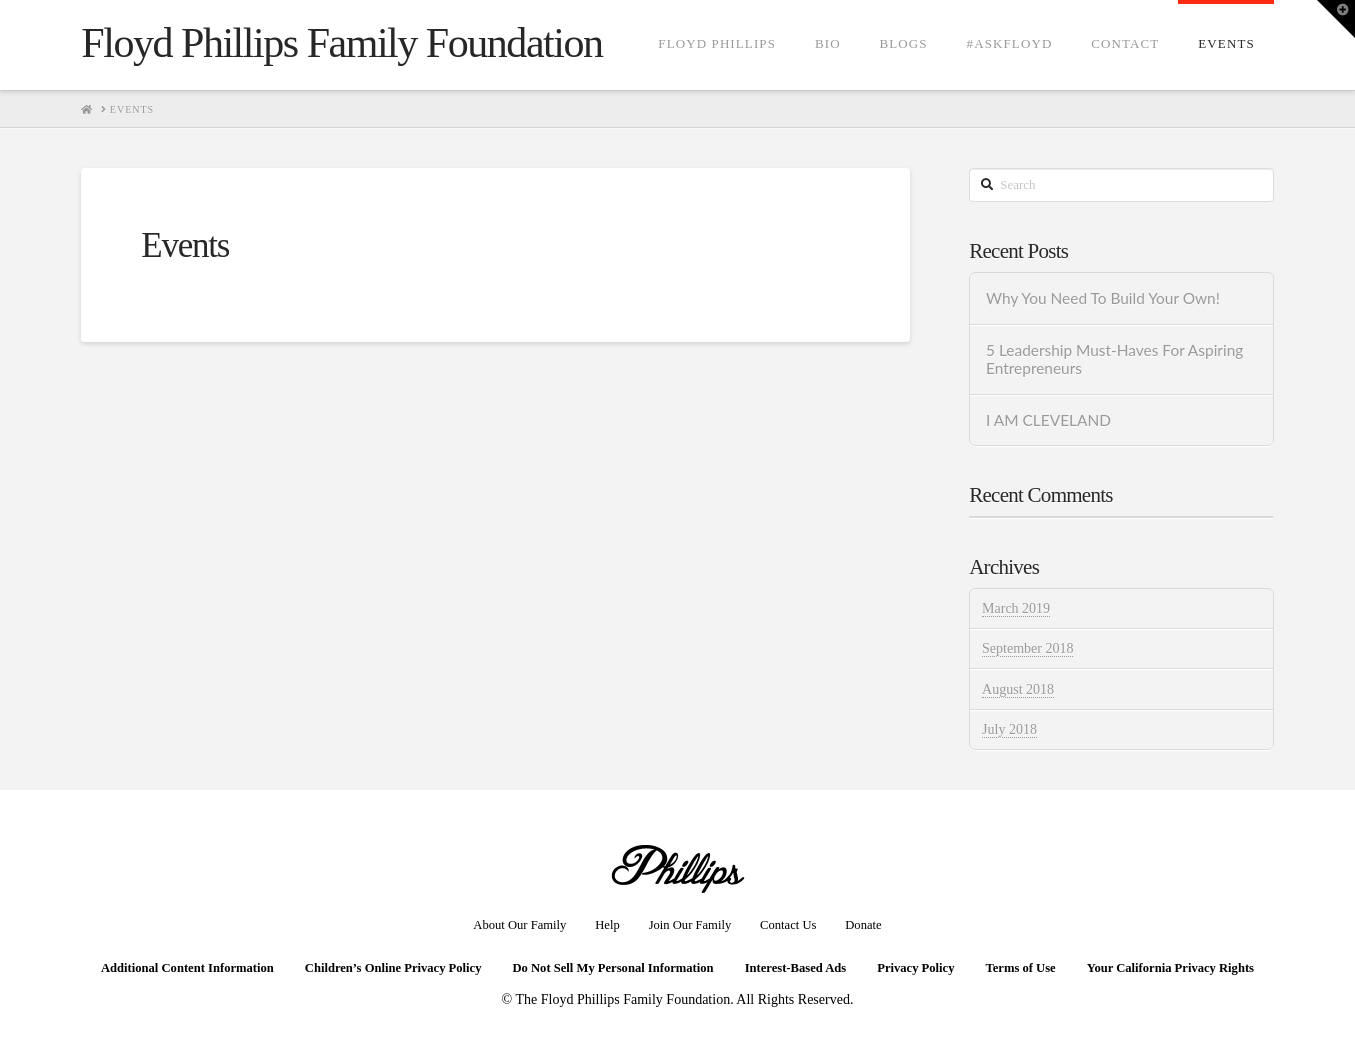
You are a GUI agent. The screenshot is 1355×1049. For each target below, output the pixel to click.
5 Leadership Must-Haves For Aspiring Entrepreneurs (1114, 359)
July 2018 (1009, 729)
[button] (1336, 19)
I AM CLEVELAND (1048, 420)
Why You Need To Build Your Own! (1103, 298)
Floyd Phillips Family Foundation (341, 43)
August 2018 (1018, 689)
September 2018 (1027, 648)
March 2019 (1016, 608)
